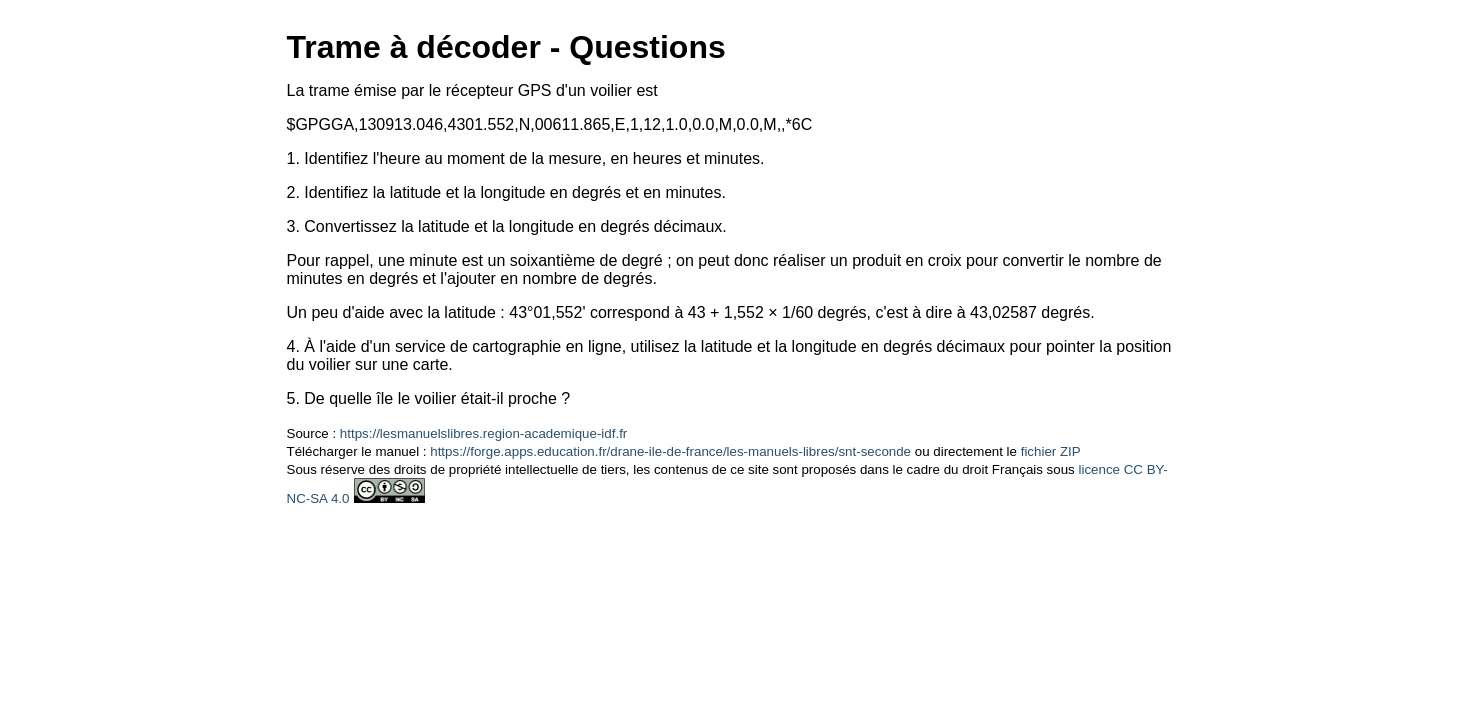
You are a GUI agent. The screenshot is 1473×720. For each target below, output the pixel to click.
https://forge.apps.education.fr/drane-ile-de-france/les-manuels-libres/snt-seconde (670, 451)
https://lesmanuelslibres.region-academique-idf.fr (483, 433)
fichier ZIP (1051, 451)
